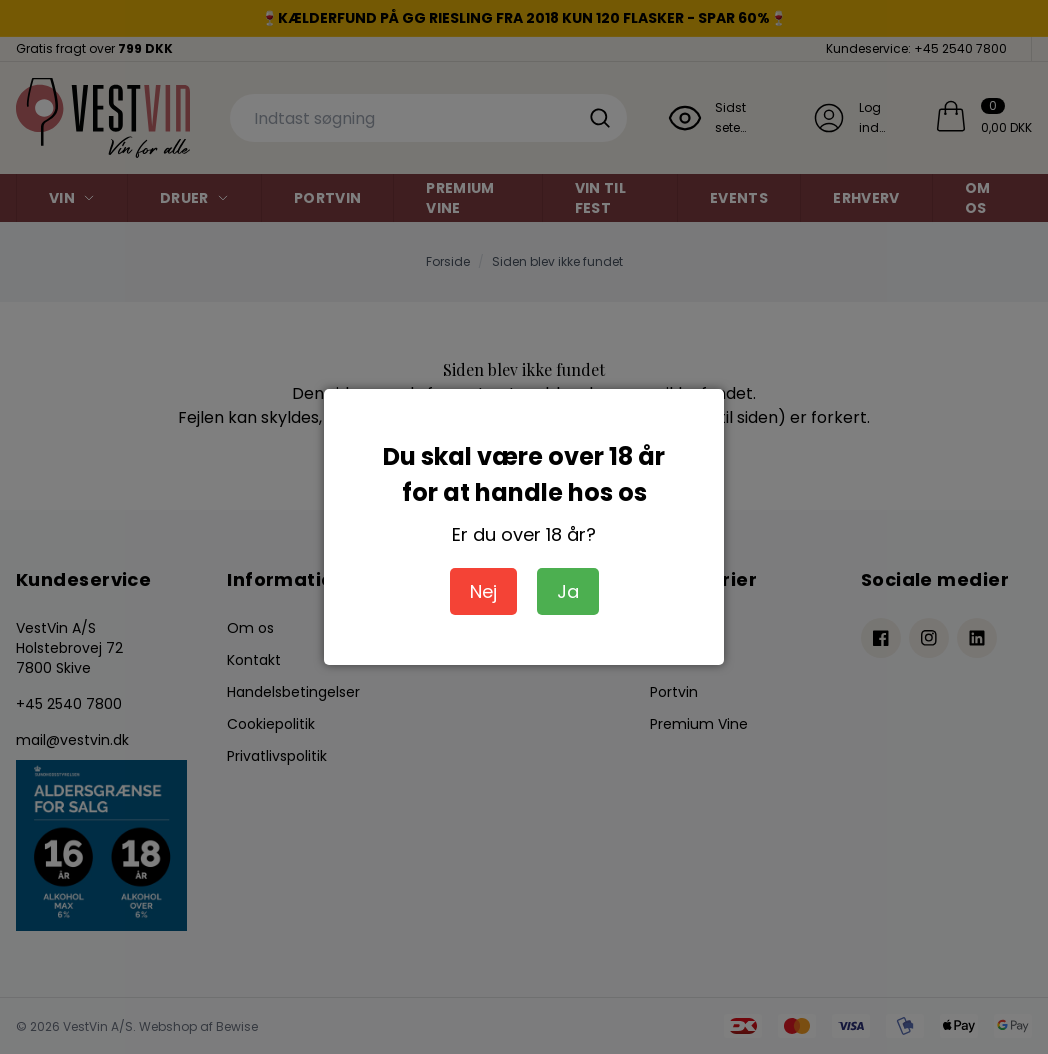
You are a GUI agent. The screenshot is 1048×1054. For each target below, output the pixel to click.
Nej (483, 591)
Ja (568, 591)
